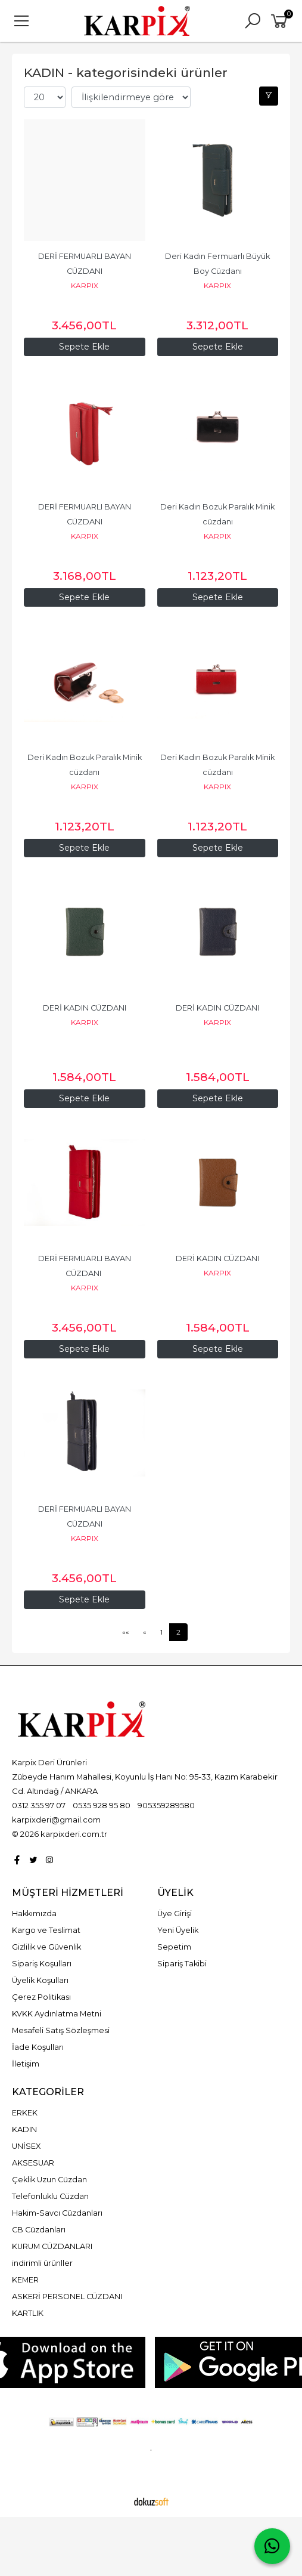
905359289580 (166, 1805)
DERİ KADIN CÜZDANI (84, 1007)
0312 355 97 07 (39, 1805)
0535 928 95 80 (101, 1805)
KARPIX (84, 285)
